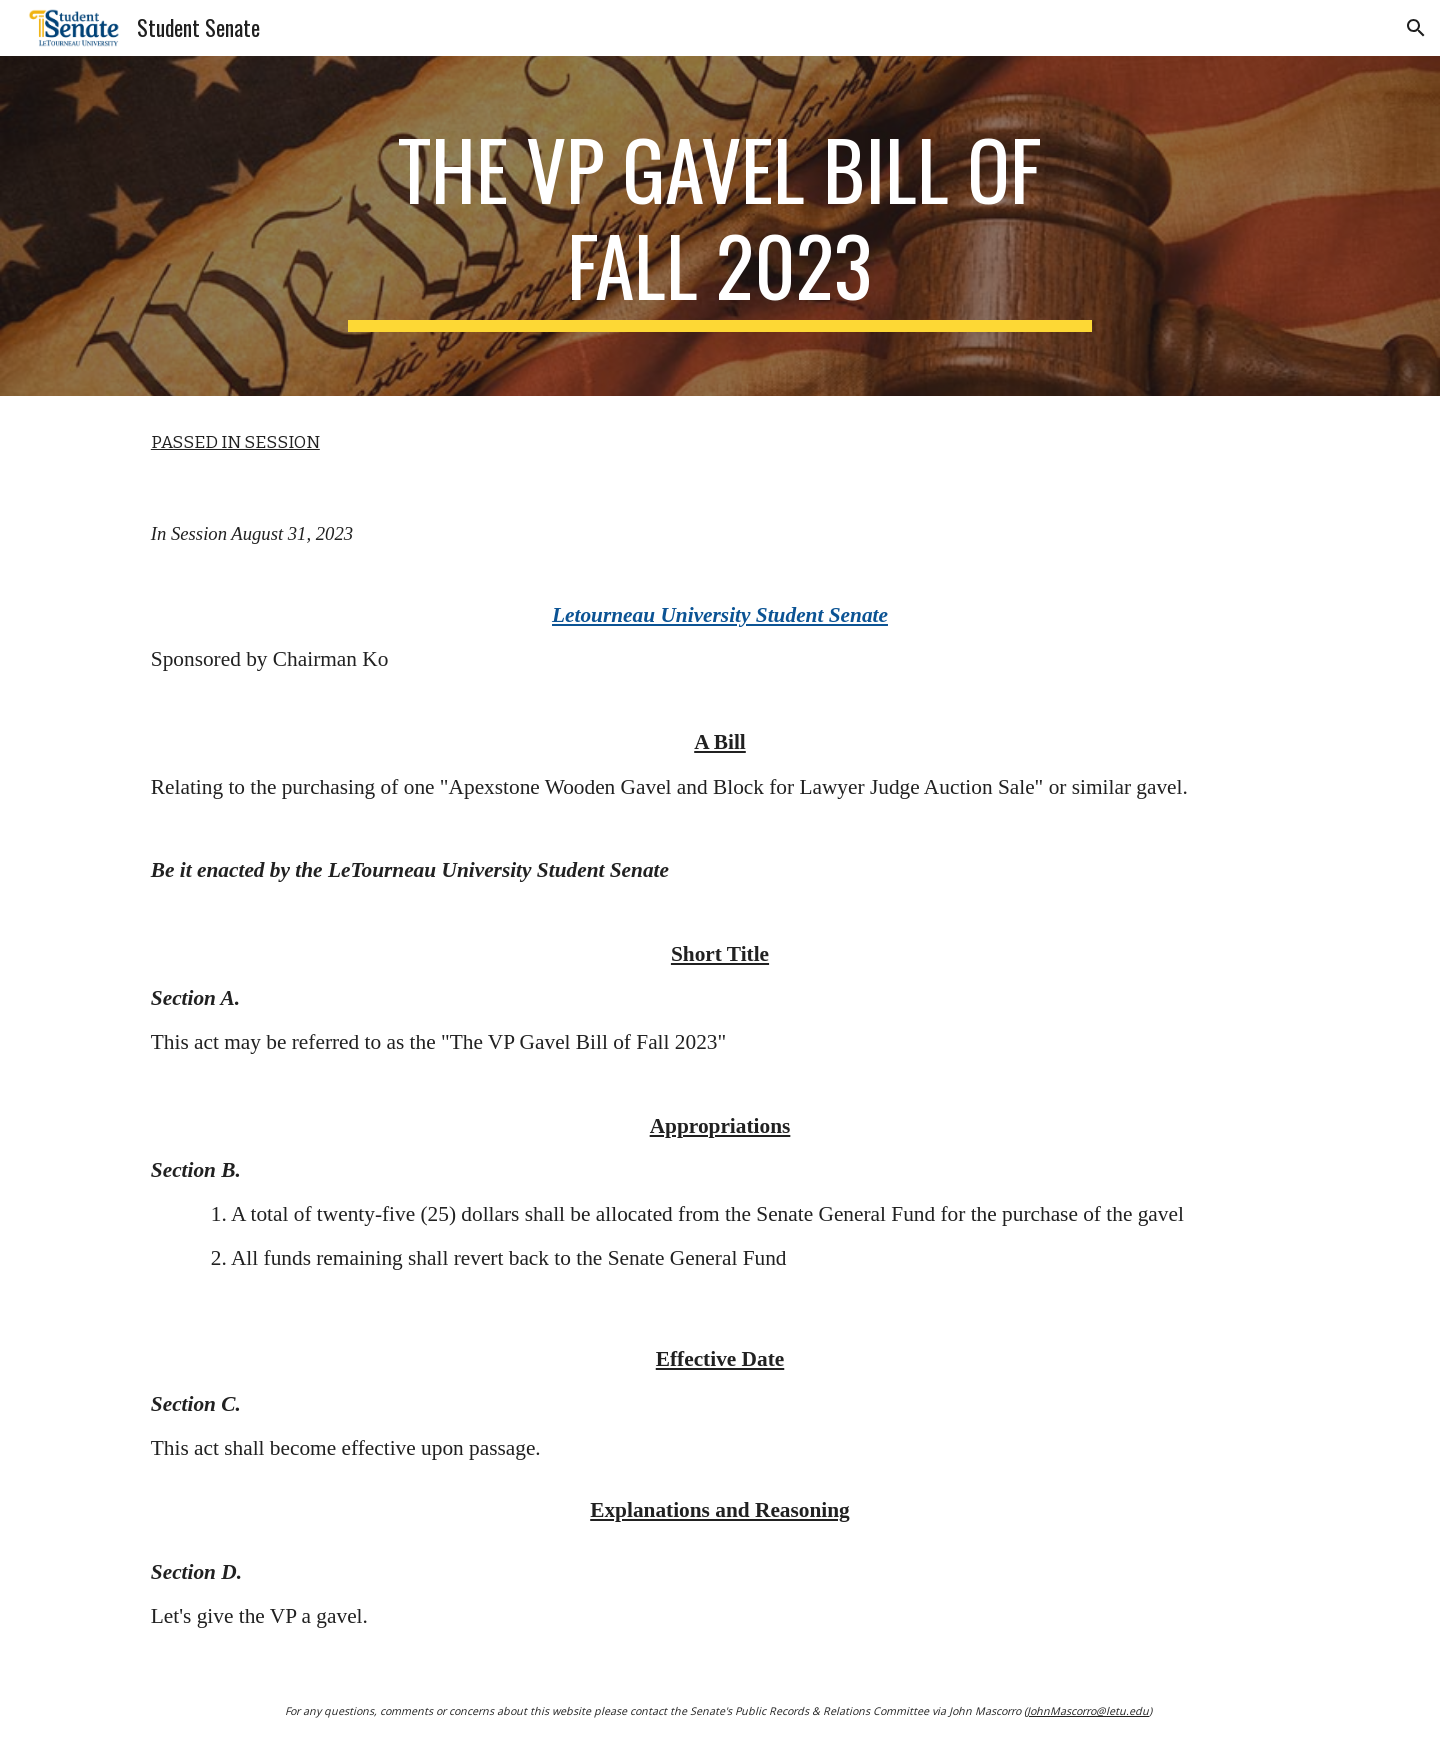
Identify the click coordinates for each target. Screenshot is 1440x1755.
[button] (1416, 28)
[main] (720, 226)
